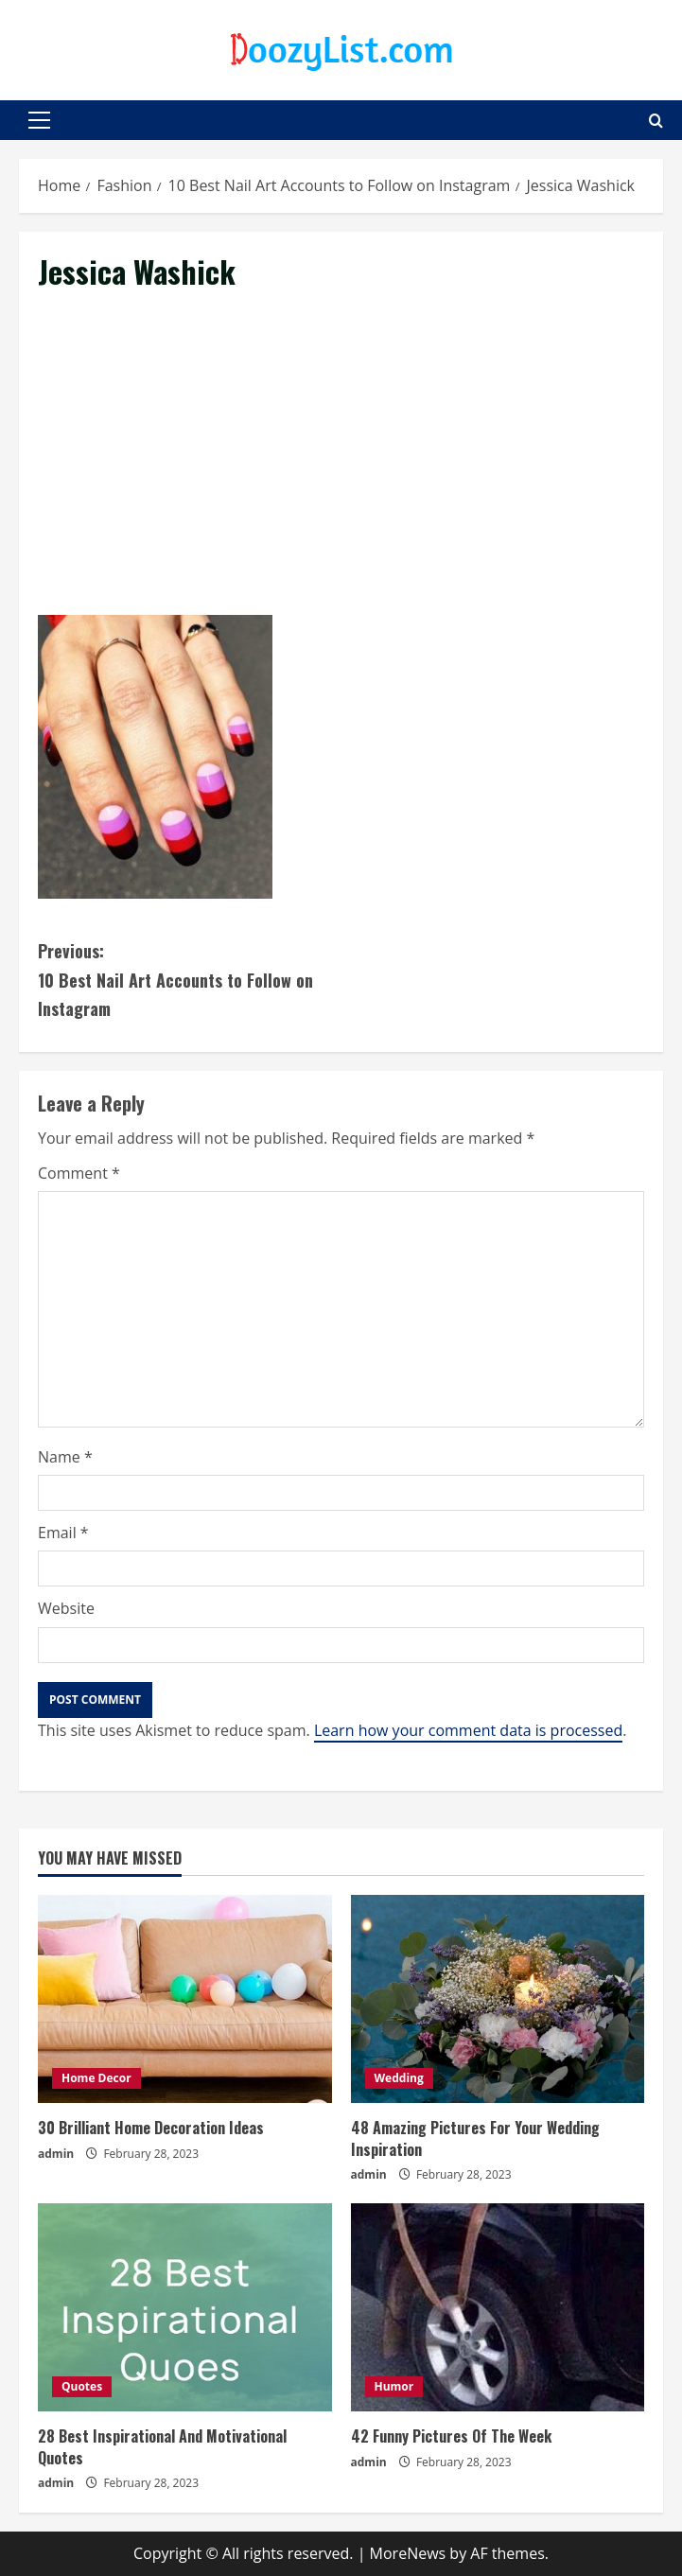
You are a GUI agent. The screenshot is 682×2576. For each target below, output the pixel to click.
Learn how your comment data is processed (468, 1730)
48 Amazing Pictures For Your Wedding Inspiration (475, 2138)
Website (66, 1608)
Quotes (81, 2386)
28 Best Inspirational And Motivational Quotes (162, 2446)
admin (56, 2154)
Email (63, 1532)
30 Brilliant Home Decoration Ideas (151, 2127)
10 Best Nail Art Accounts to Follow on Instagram (189, 979)
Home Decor (96, 2078)
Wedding (399, 2078)
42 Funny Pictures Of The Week (451, 2436)
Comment (79, 1173)
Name (65, 1456)
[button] (39, 120)
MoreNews (408, 2553)
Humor (394, 2386)
